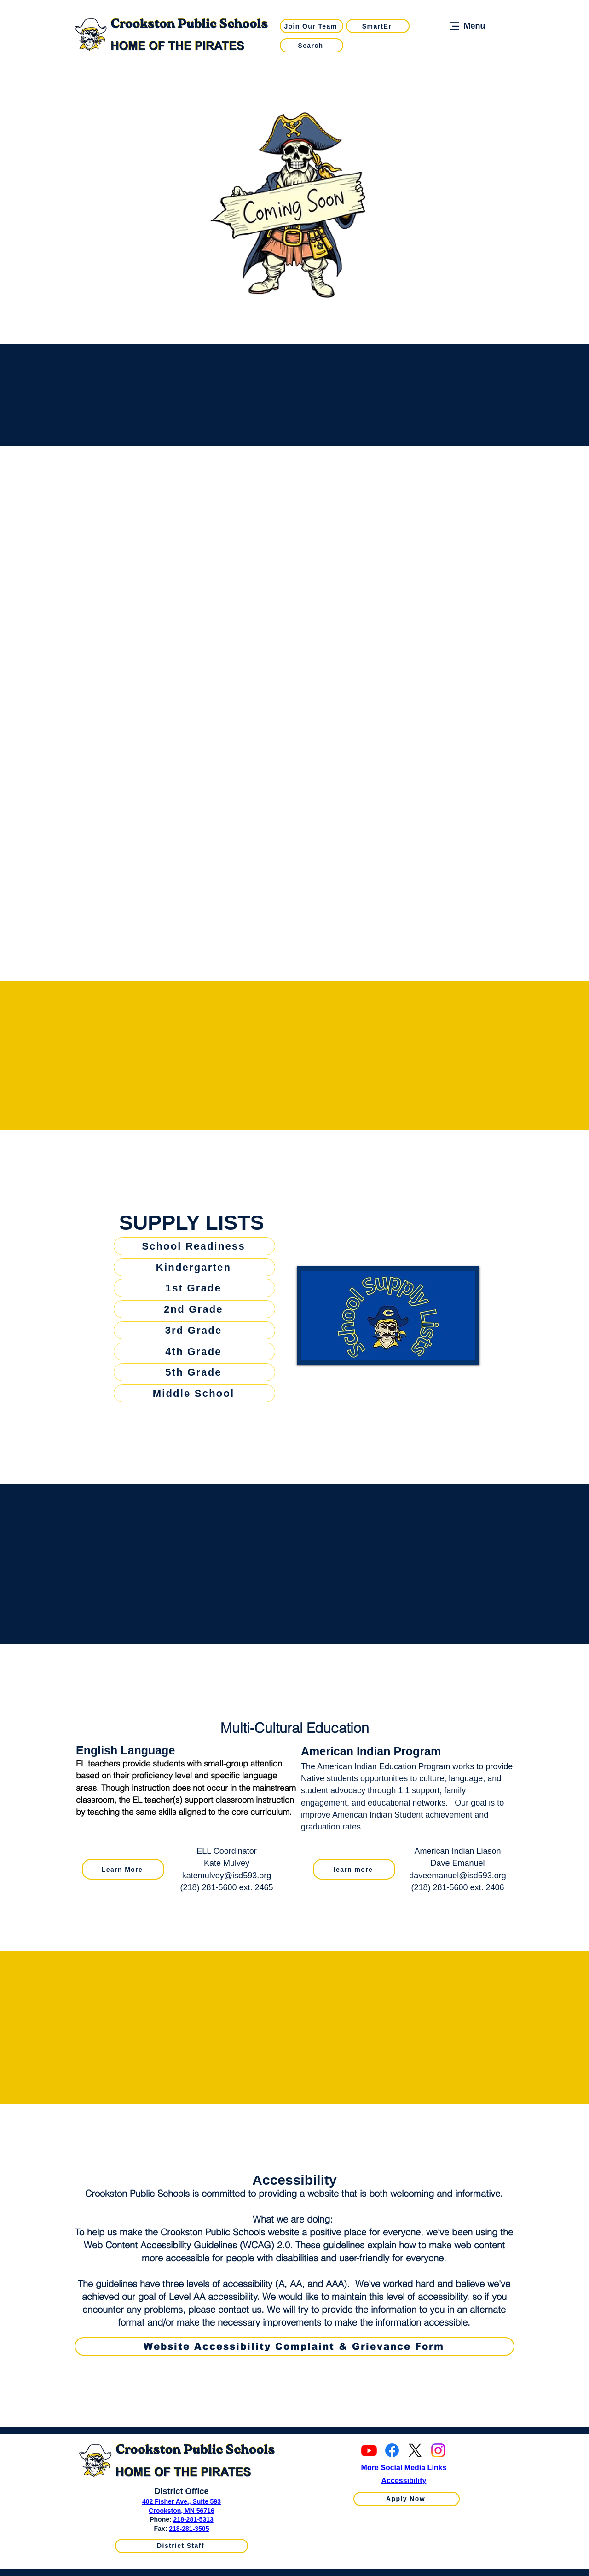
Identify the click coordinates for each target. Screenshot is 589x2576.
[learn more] (354, 1869)
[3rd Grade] (194, 1330)
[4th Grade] (194, 1351)
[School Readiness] (194, 1246)
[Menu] (466, 26)
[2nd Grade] (194, 1309)
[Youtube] (369, 2450)
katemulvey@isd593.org (226, 1875)
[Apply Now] (406, 2499)
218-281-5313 (193, 2519)
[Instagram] (438, 2450)
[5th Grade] (194, 1372)
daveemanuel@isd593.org (457, 1875)
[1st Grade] (194, 1288)
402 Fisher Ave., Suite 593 (181, 2501)
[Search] (311, 45)
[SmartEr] (378, 26)
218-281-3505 (189, 2528)
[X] (415, 2450)
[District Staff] (181, 2546)
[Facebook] (392, 2450)
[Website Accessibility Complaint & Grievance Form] (294, 2346)
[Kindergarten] (194, 1267)
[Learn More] (123, 1869)
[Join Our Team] (311, 26)
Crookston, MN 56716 (181, 2510)
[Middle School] (194, 1393)
